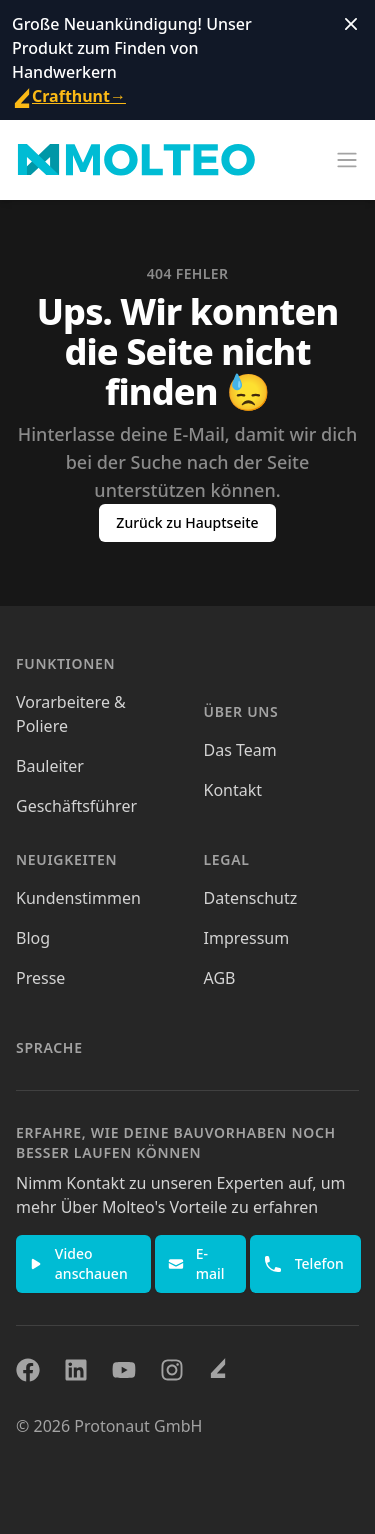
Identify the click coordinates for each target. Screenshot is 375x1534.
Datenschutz (251, 898)
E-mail (196, 1263)
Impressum (247, 938)
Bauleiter (50, 766)
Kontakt (233, 790)
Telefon (303, 1264)
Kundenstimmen (78, 898)
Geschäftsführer (76, 806)
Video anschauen (78, 1263)
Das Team (240, 750)
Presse (40, 978)
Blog (33, 938)
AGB (220, 978)
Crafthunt (69, 96)
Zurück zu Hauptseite (187, 522)
